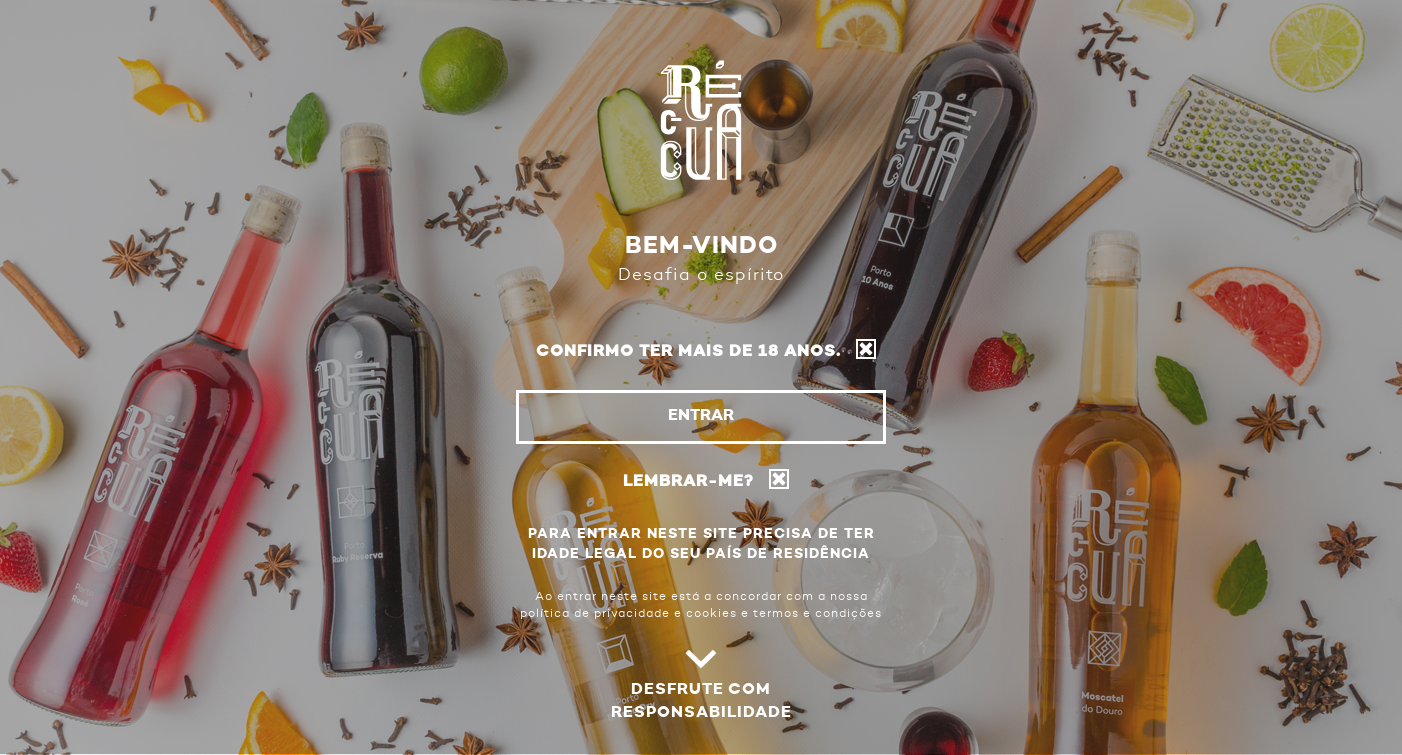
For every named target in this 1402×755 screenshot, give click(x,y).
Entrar (701, 416)
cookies (711, 614)
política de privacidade (595, 614)
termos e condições (817, 614)
